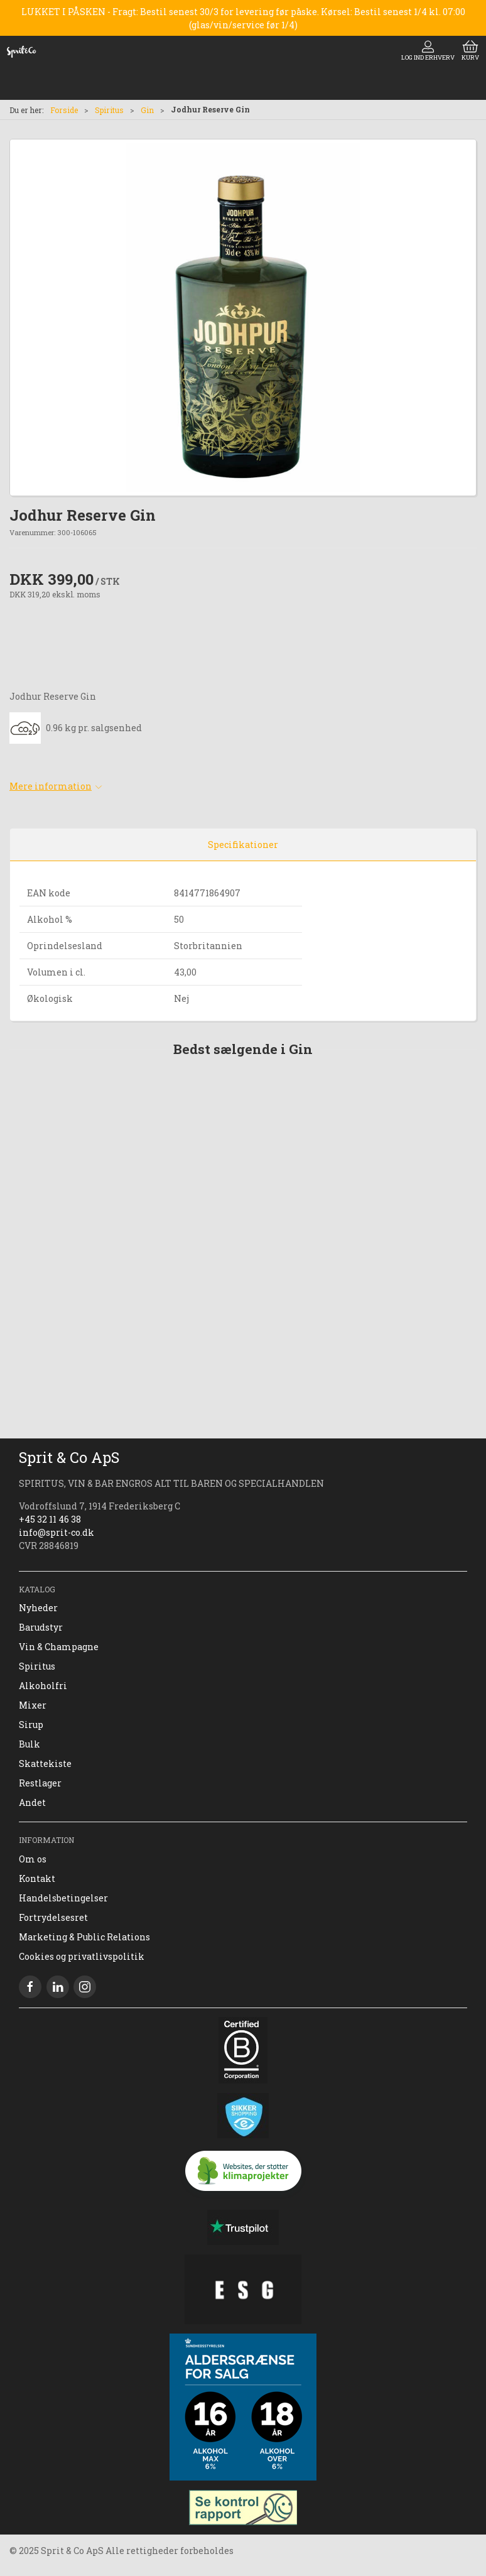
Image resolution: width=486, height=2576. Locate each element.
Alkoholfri (43, 1686)
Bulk (29, 1744)
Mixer (32, 1705)
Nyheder (38, 1608)
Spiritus (109, 110)
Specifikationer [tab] (243, 845)
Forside (64, 110)
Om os (32, 1859)
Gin (147, 110)
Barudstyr (41, 1627)
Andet (32, 1802)
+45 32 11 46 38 (50, 1519)
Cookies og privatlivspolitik (81, 1956)
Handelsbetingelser (63, 1898)
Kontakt (37, 1878)
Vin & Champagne (59, 1647)
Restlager (40, 1783)
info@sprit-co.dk (56, 1532)
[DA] (21, 51)
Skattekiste (45, 1763)
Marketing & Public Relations (84, 1937)
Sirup (31, 1725)
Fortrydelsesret (53, 1917)
